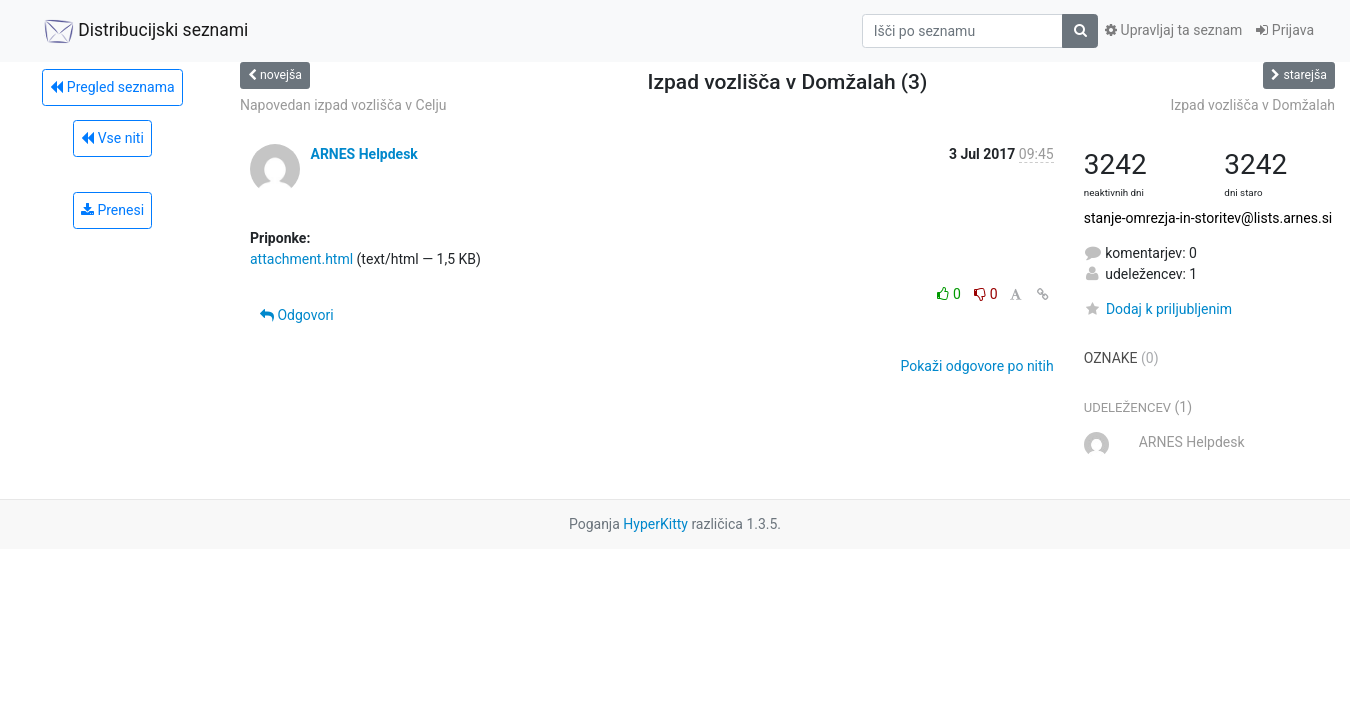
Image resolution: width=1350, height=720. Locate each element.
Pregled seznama (112, 87)
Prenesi (112, 210)
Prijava (1285, 30)
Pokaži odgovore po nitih (977, 366)
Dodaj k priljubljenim (1158, 309)
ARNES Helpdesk (363, 154)
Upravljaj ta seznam (1173, 30)
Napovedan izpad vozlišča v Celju (343, 105)
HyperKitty (655, 524)
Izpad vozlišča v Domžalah (1252, 105)
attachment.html (301, 259)
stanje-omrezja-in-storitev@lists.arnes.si (1208, 218)
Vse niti (112, 138)
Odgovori (297, 315)
